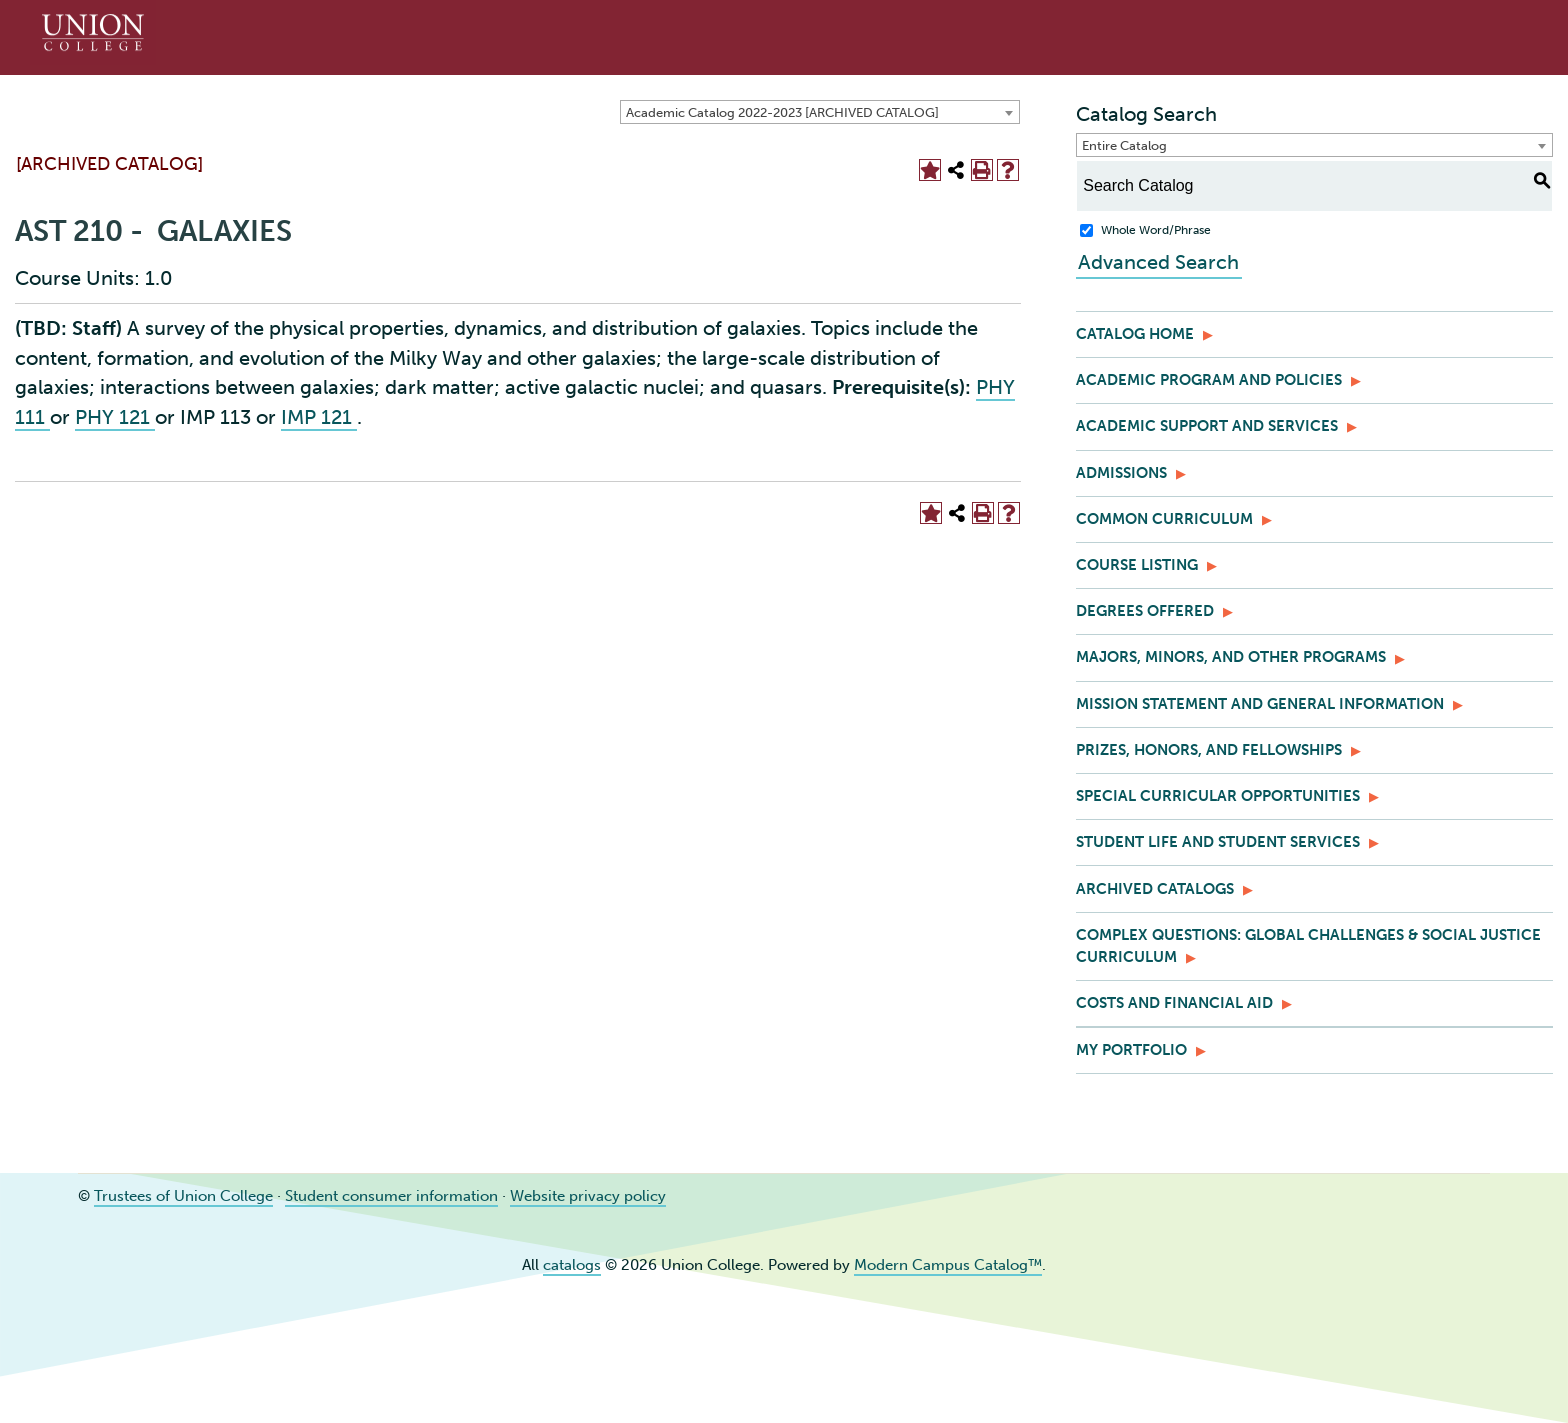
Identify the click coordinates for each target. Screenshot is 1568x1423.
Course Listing (1137, 565)
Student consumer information (391, 1196)
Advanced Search (1156, 262)
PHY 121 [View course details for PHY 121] (115, 417)
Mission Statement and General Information (1260, 704)
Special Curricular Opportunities (1218, 796)
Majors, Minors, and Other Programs (1231, 657)
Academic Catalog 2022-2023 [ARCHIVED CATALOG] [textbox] (782, 112)
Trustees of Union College (183, 1196)
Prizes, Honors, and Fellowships (1209, 750)
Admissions (1121, 473)
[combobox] (820, 112)
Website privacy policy (588, 1196)
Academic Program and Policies (1209, 380)
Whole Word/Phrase (1156, 230)
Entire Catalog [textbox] (1124, 145)
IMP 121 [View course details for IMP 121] (319, 417)
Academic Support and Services (1207, 426)
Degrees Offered (1145, 611)
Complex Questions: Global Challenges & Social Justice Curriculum (1308, 946)
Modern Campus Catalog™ (948, 1265)
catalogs (572, 1265)
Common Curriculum (1164, 519)
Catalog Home (1135, 334)
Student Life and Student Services (1218, 842)
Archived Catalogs (1155, 889)
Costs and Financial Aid (1174, 1003)
